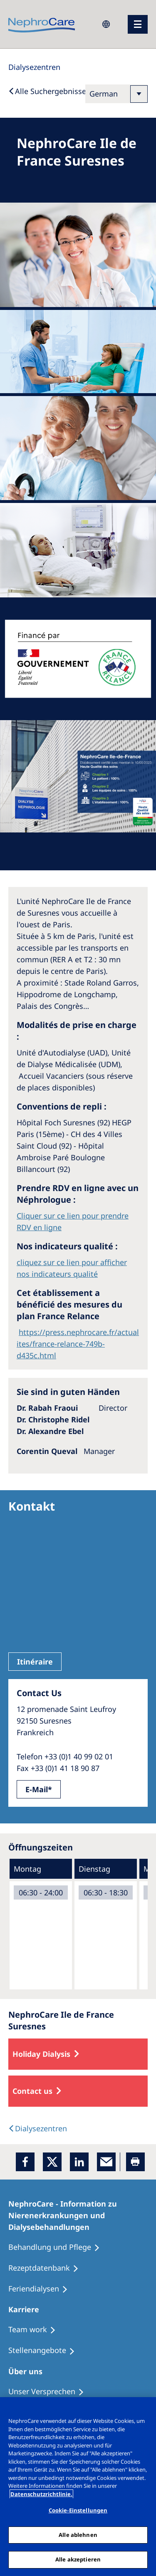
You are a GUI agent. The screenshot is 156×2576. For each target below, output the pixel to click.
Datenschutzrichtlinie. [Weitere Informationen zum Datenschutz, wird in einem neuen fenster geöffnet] (41, 2494)
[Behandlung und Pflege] (57, 2247)
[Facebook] (25, 2161)
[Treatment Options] (35, 2329)
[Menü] (138, 24)
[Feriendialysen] (41, 2289)
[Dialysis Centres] (34, 67)
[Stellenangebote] (45, 2350)
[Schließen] (146, 2409)
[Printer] (135, 2161)
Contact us (32, 2091)
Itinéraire (35, 1662)
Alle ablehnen (78, 2535)
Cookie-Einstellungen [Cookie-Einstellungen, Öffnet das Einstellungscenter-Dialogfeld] (78, 2510)
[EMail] (106, 2161)
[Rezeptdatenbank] (47, 2268)
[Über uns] (29, 2371)
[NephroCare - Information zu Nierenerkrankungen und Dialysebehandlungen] (78, 2215)
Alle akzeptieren (78, 2559)
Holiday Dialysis (41, 2054)
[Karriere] (27, 2309)
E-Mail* (38, 1789)
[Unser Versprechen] (50, 2391)
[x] (52, 2161)
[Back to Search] (47, 91)
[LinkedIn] (79, 2161)
